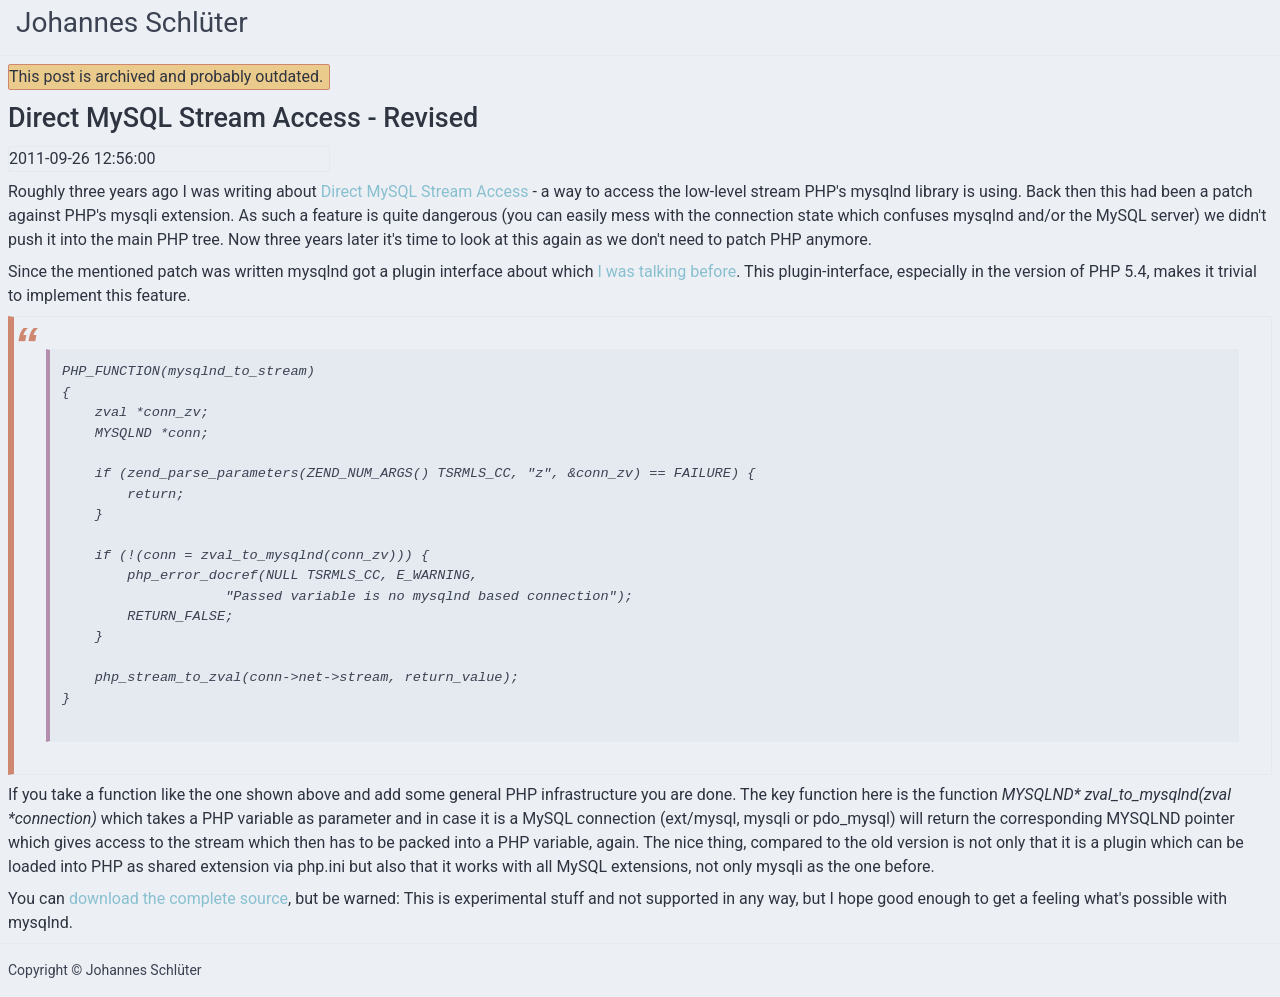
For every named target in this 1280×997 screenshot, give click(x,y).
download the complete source (178, 898)
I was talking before (666, 271)
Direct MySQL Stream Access (425, 191)
